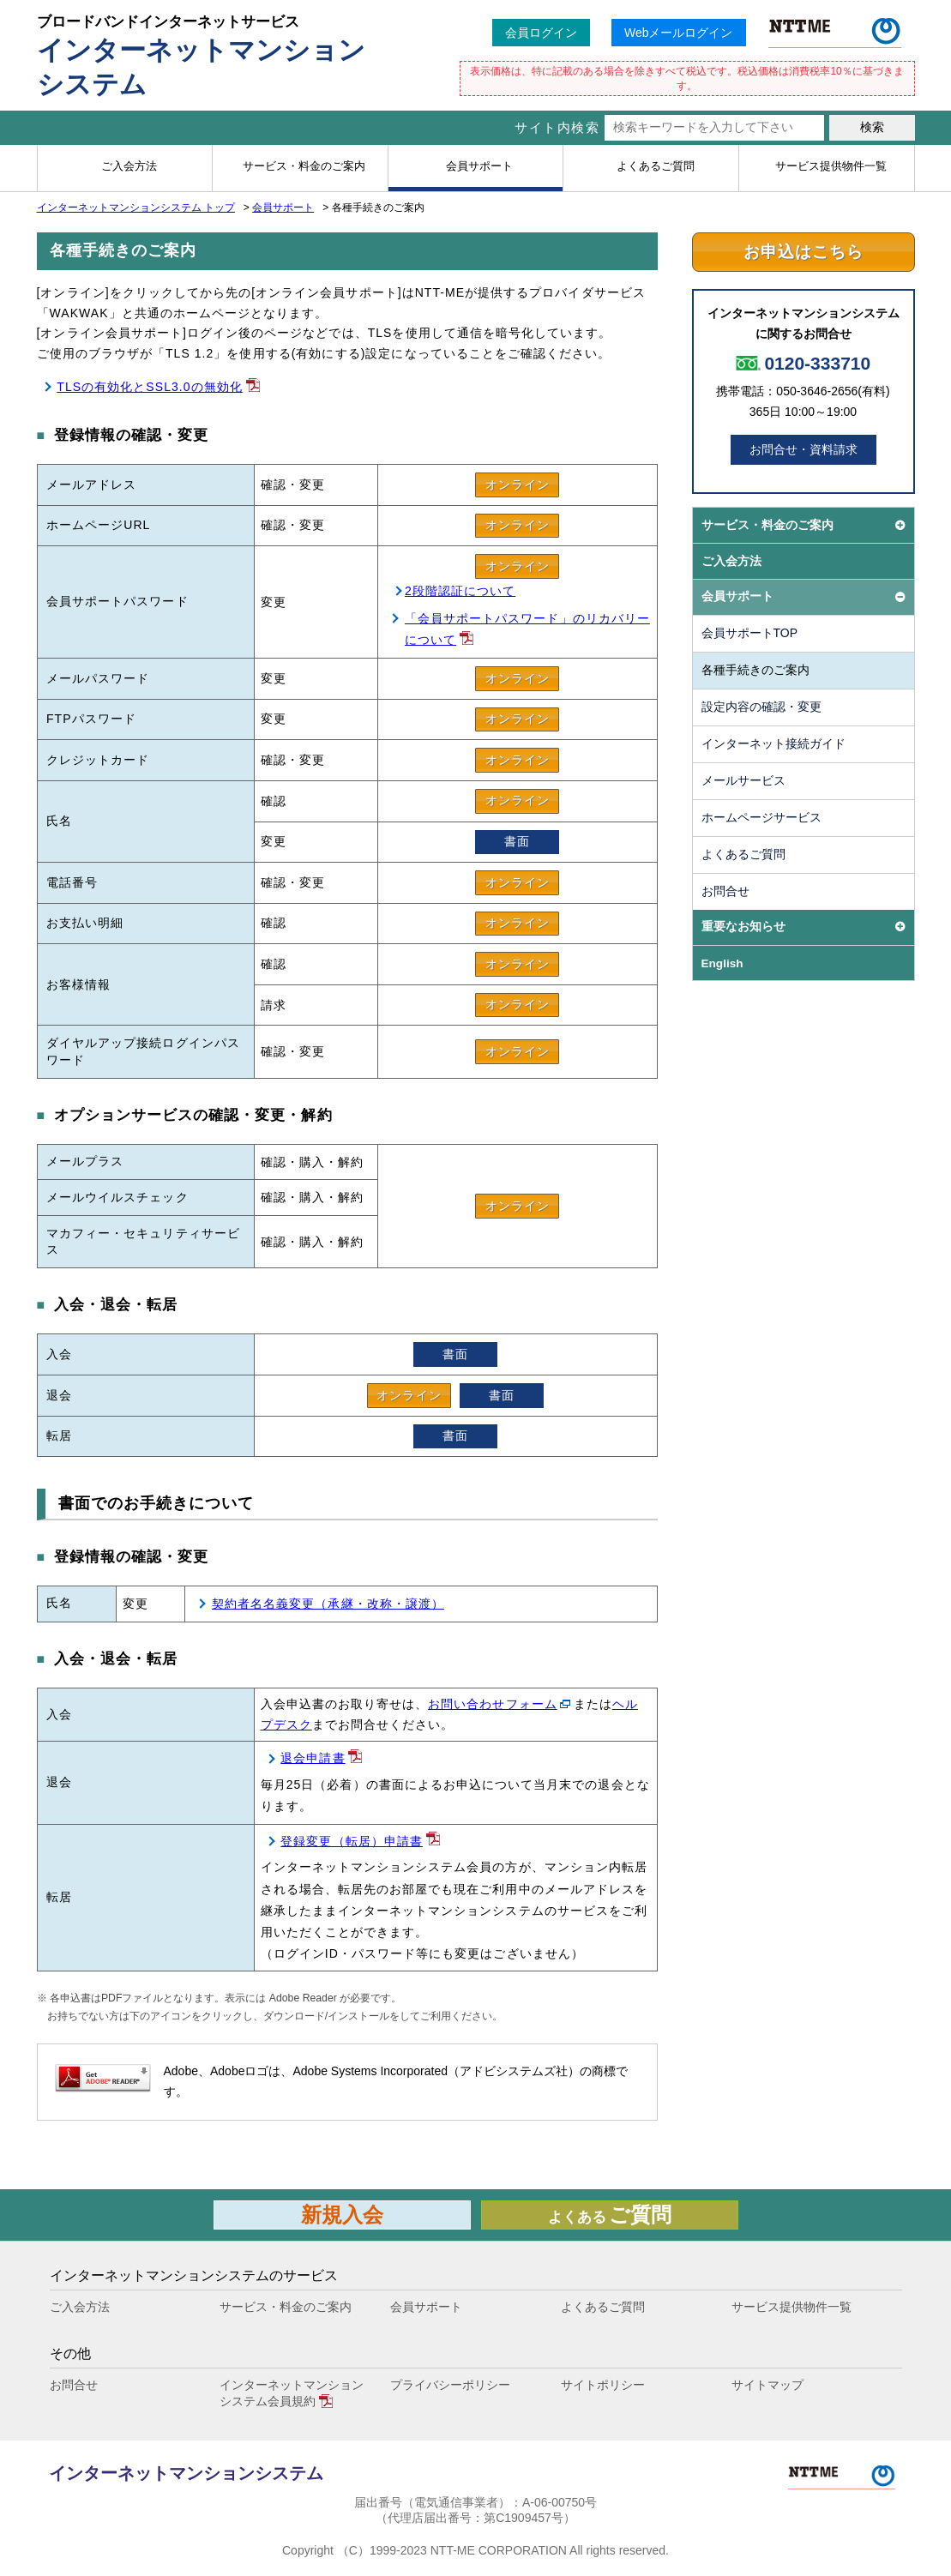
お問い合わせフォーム (492, 1704)
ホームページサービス (761, 817)
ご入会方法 (731, 561)
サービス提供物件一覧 (791, 2307)
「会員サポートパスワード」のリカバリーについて (527, 629)
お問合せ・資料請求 (803, 449)
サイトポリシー (603, 2385)
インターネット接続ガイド (773, 743)
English (722, 963)
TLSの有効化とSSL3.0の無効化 (150, 387)
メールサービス (743, 780)
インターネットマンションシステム (186, 2473)
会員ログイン (541, 32)
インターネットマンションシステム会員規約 (292, 2393)
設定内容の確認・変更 (761, 706)
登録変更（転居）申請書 (351, 1841)
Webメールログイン (678, 32)
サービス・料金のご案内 (286, 2307)
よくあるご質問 (743, 854)
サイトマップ (767, 2385)
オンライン (517, 484)
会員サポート (283, 208)
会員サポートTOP (749, 633)
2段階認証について (460, 591)
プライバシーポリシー (450, 2385)
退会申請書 (312, 1758)
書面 (517, 841)
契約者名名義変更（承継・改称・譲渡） (328, 1603)
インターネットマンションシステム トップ (136, 208)
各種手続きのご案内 (755, 670)
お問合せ (725, 891)
